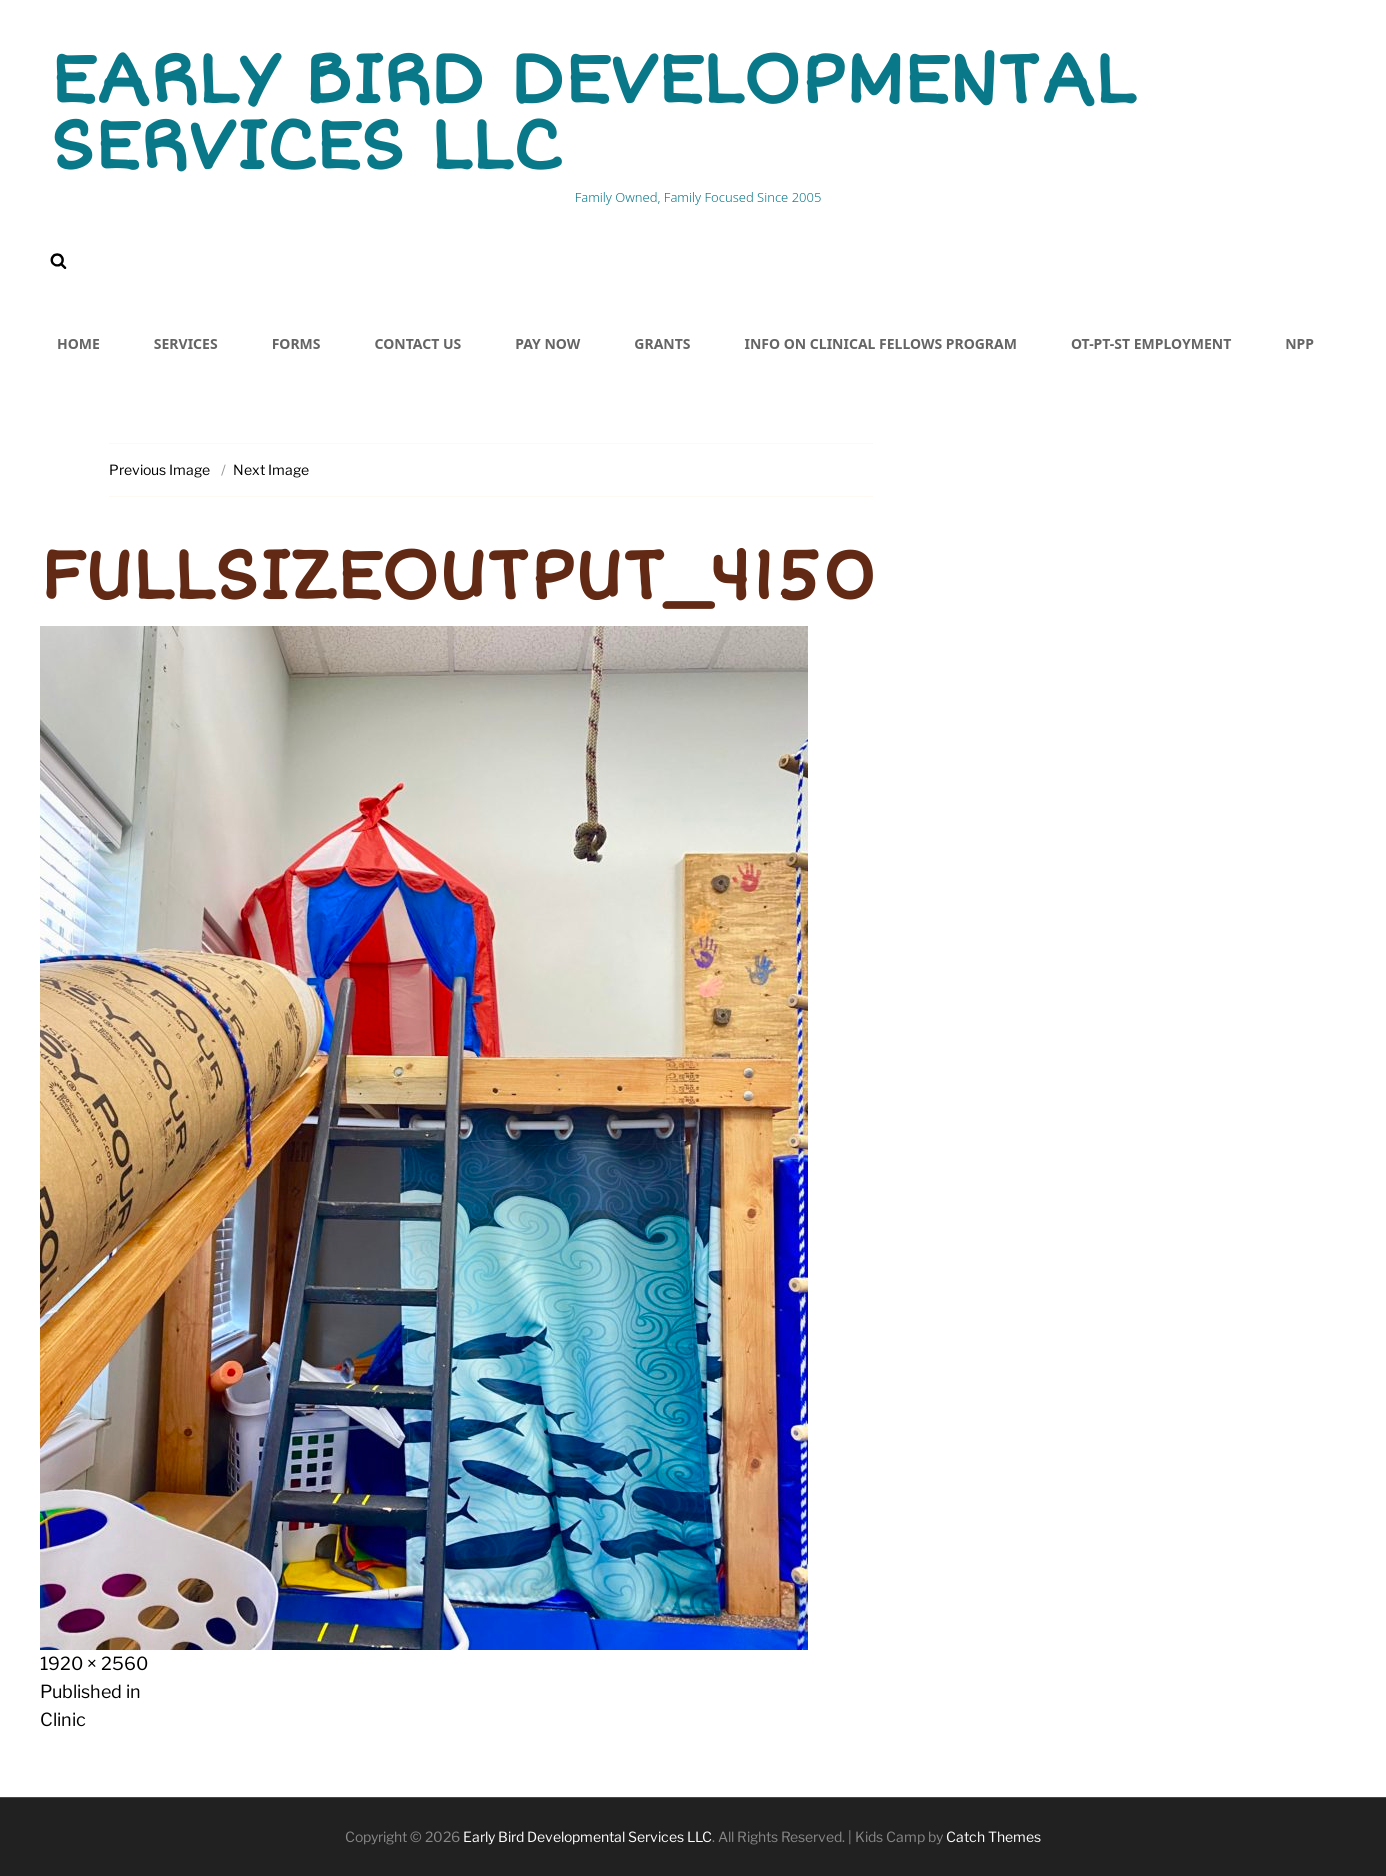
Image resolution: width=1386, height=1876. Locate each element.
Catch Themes (993, 1836)
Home (78, 343)
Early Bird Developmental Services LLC (592, 114)
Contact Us (418, 343)
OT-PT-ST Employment (1151, 343)
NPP (1299, 343)
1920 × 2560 (94, 1663)
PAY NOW (547, 343)
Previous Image (159, 469)
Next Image (271, 469)
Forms (296, 343)
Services (186, 343)
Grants (662, 343)
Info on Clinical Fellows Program (881, 343)
